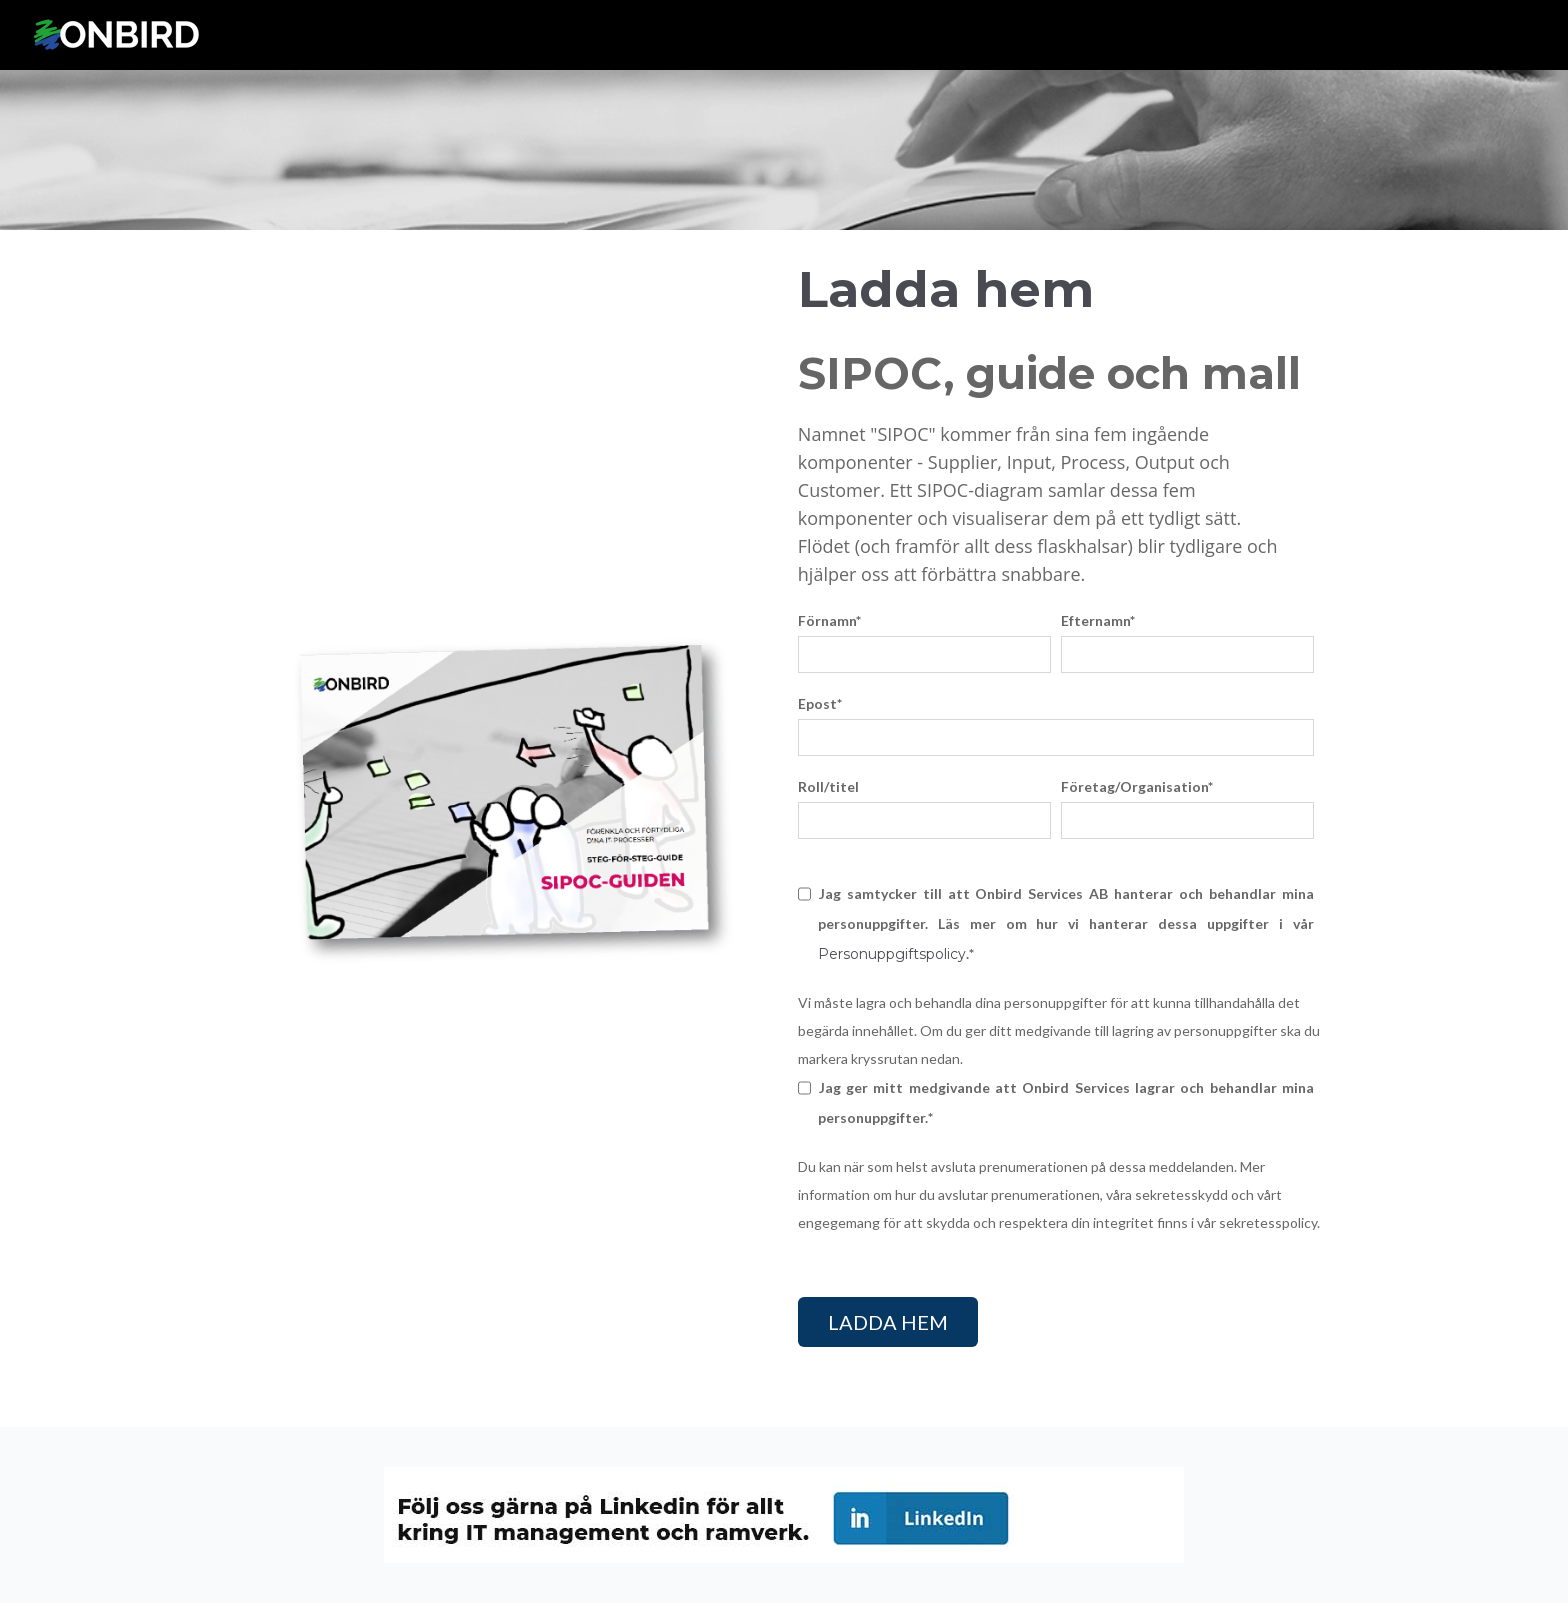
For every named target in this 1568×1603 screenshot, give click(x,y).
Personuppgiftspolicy (892, 954)
